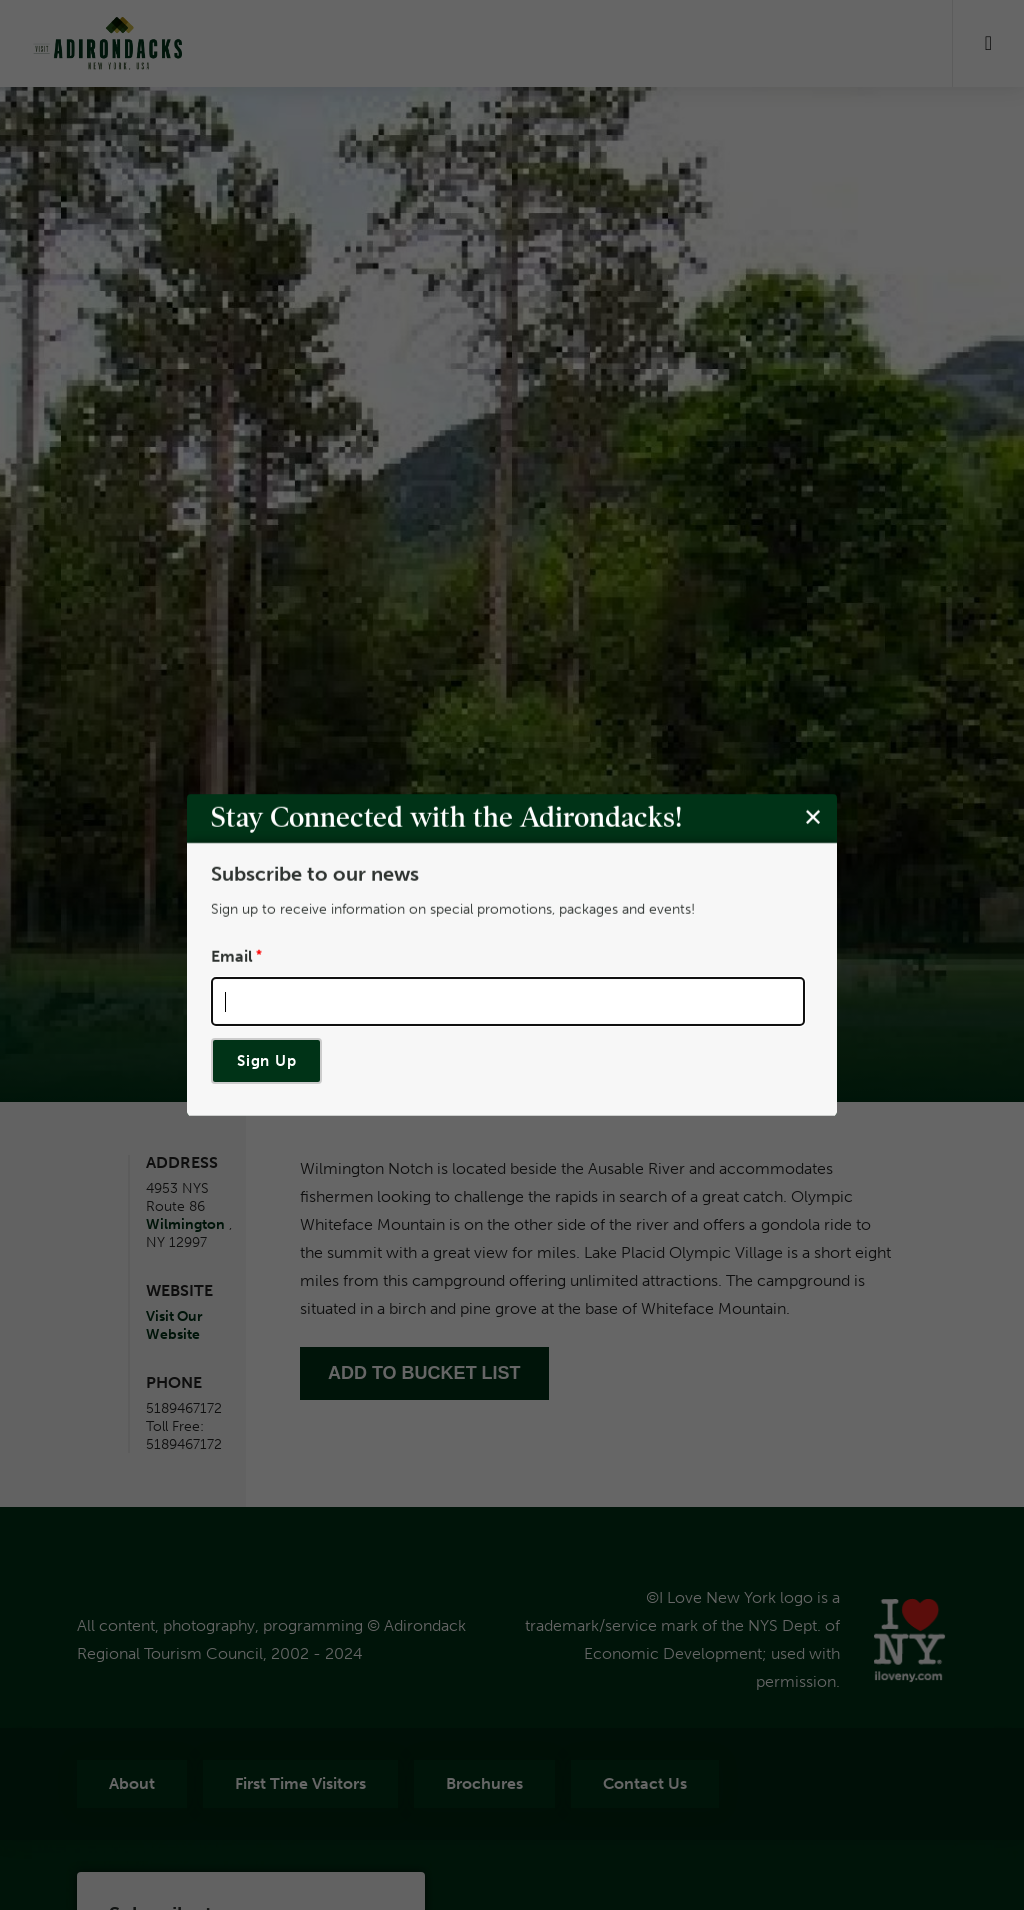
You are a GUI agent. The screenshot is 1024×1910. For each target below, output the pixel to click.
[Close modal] (813, 818)
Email (232, 956)
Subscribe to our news (315, 874)
